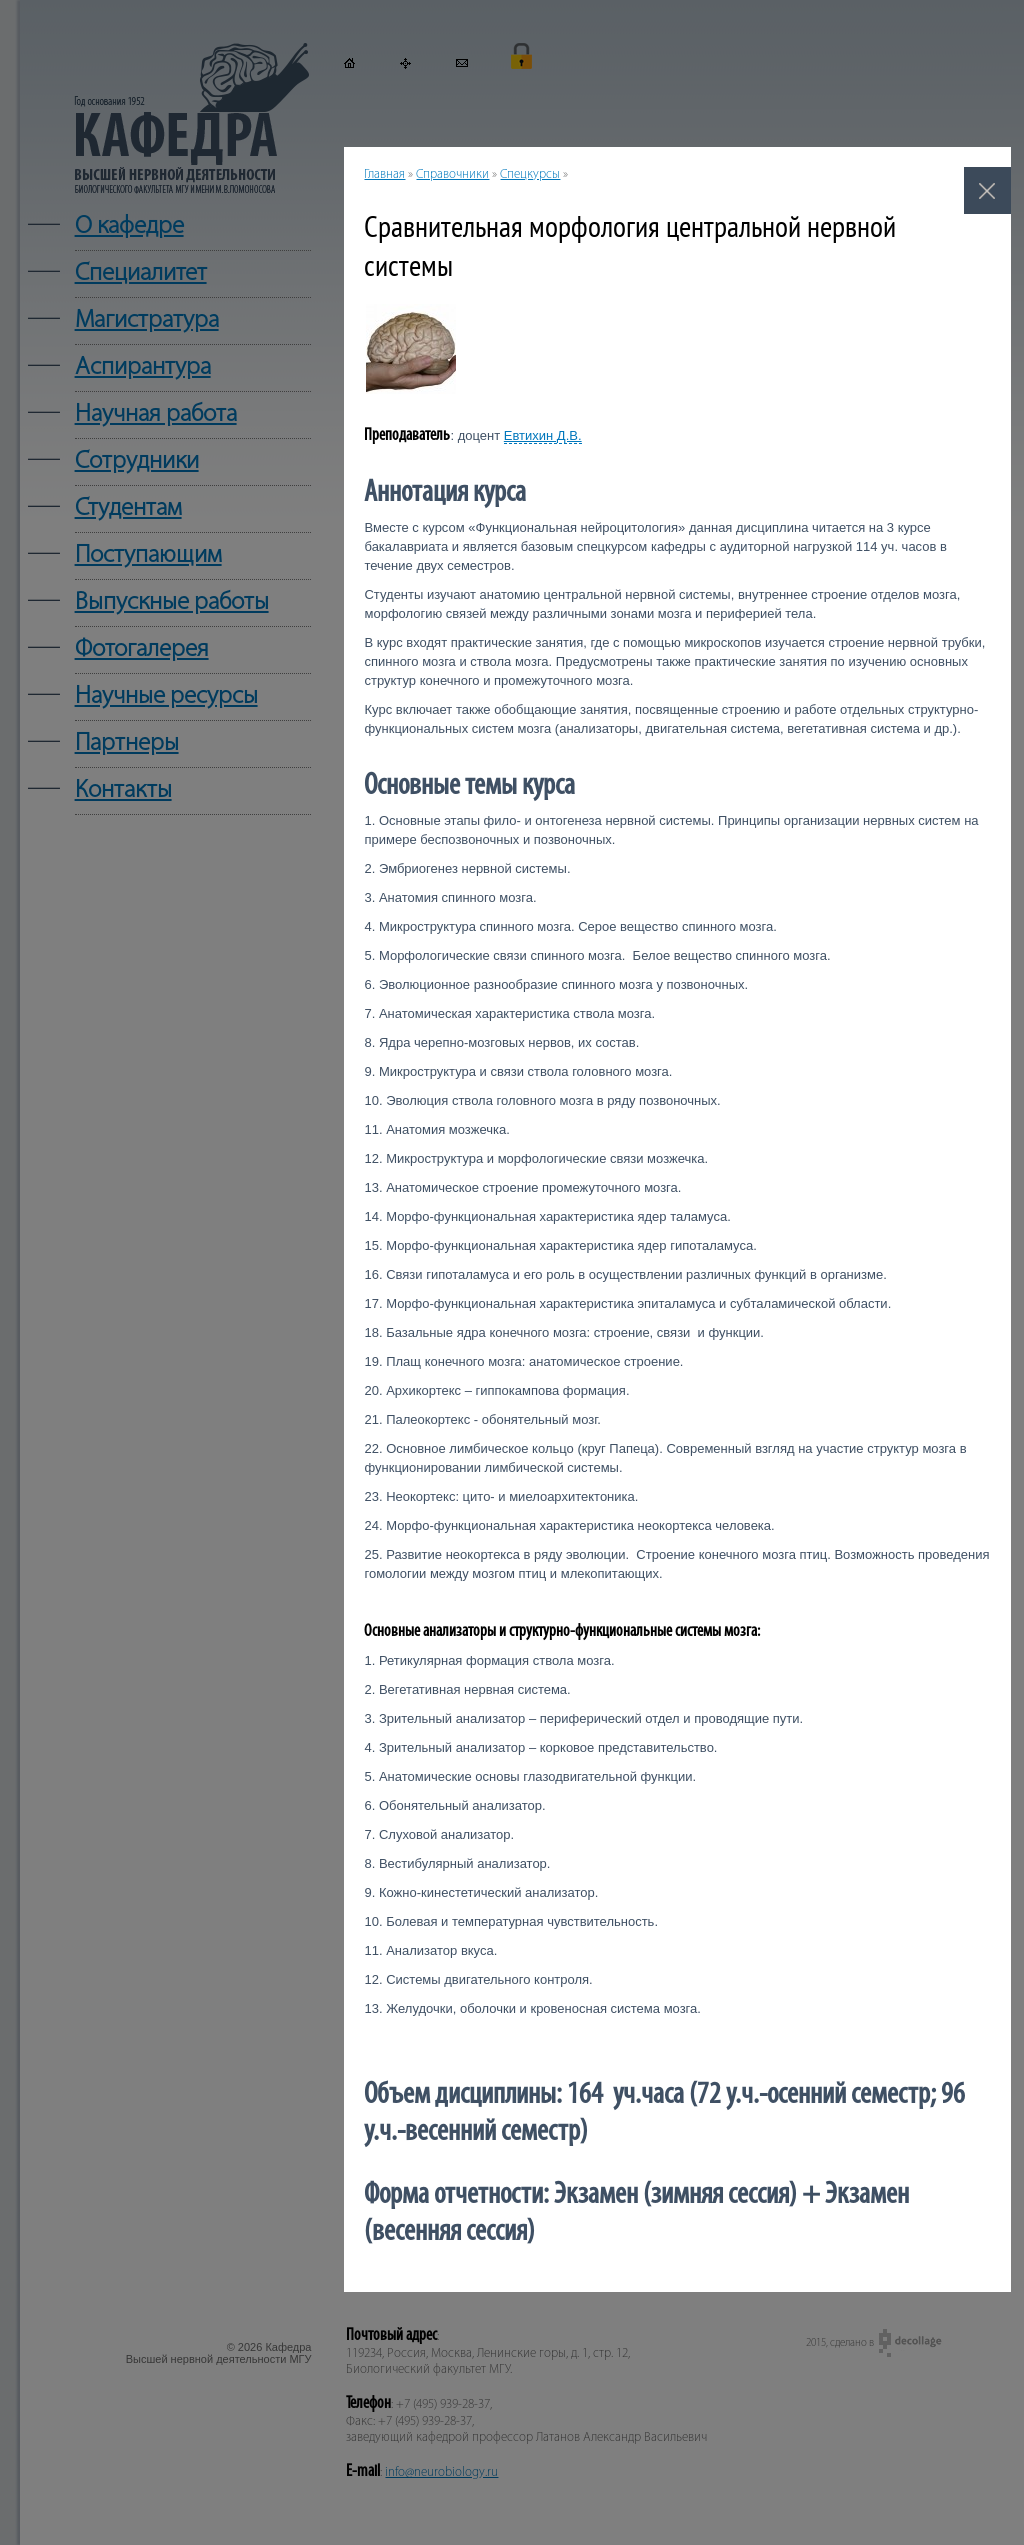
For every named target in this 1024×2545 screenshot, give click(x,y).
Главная (384, 174)
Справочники (452, 174)
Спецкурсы (530, 174)
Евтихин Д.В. (543, 435)
